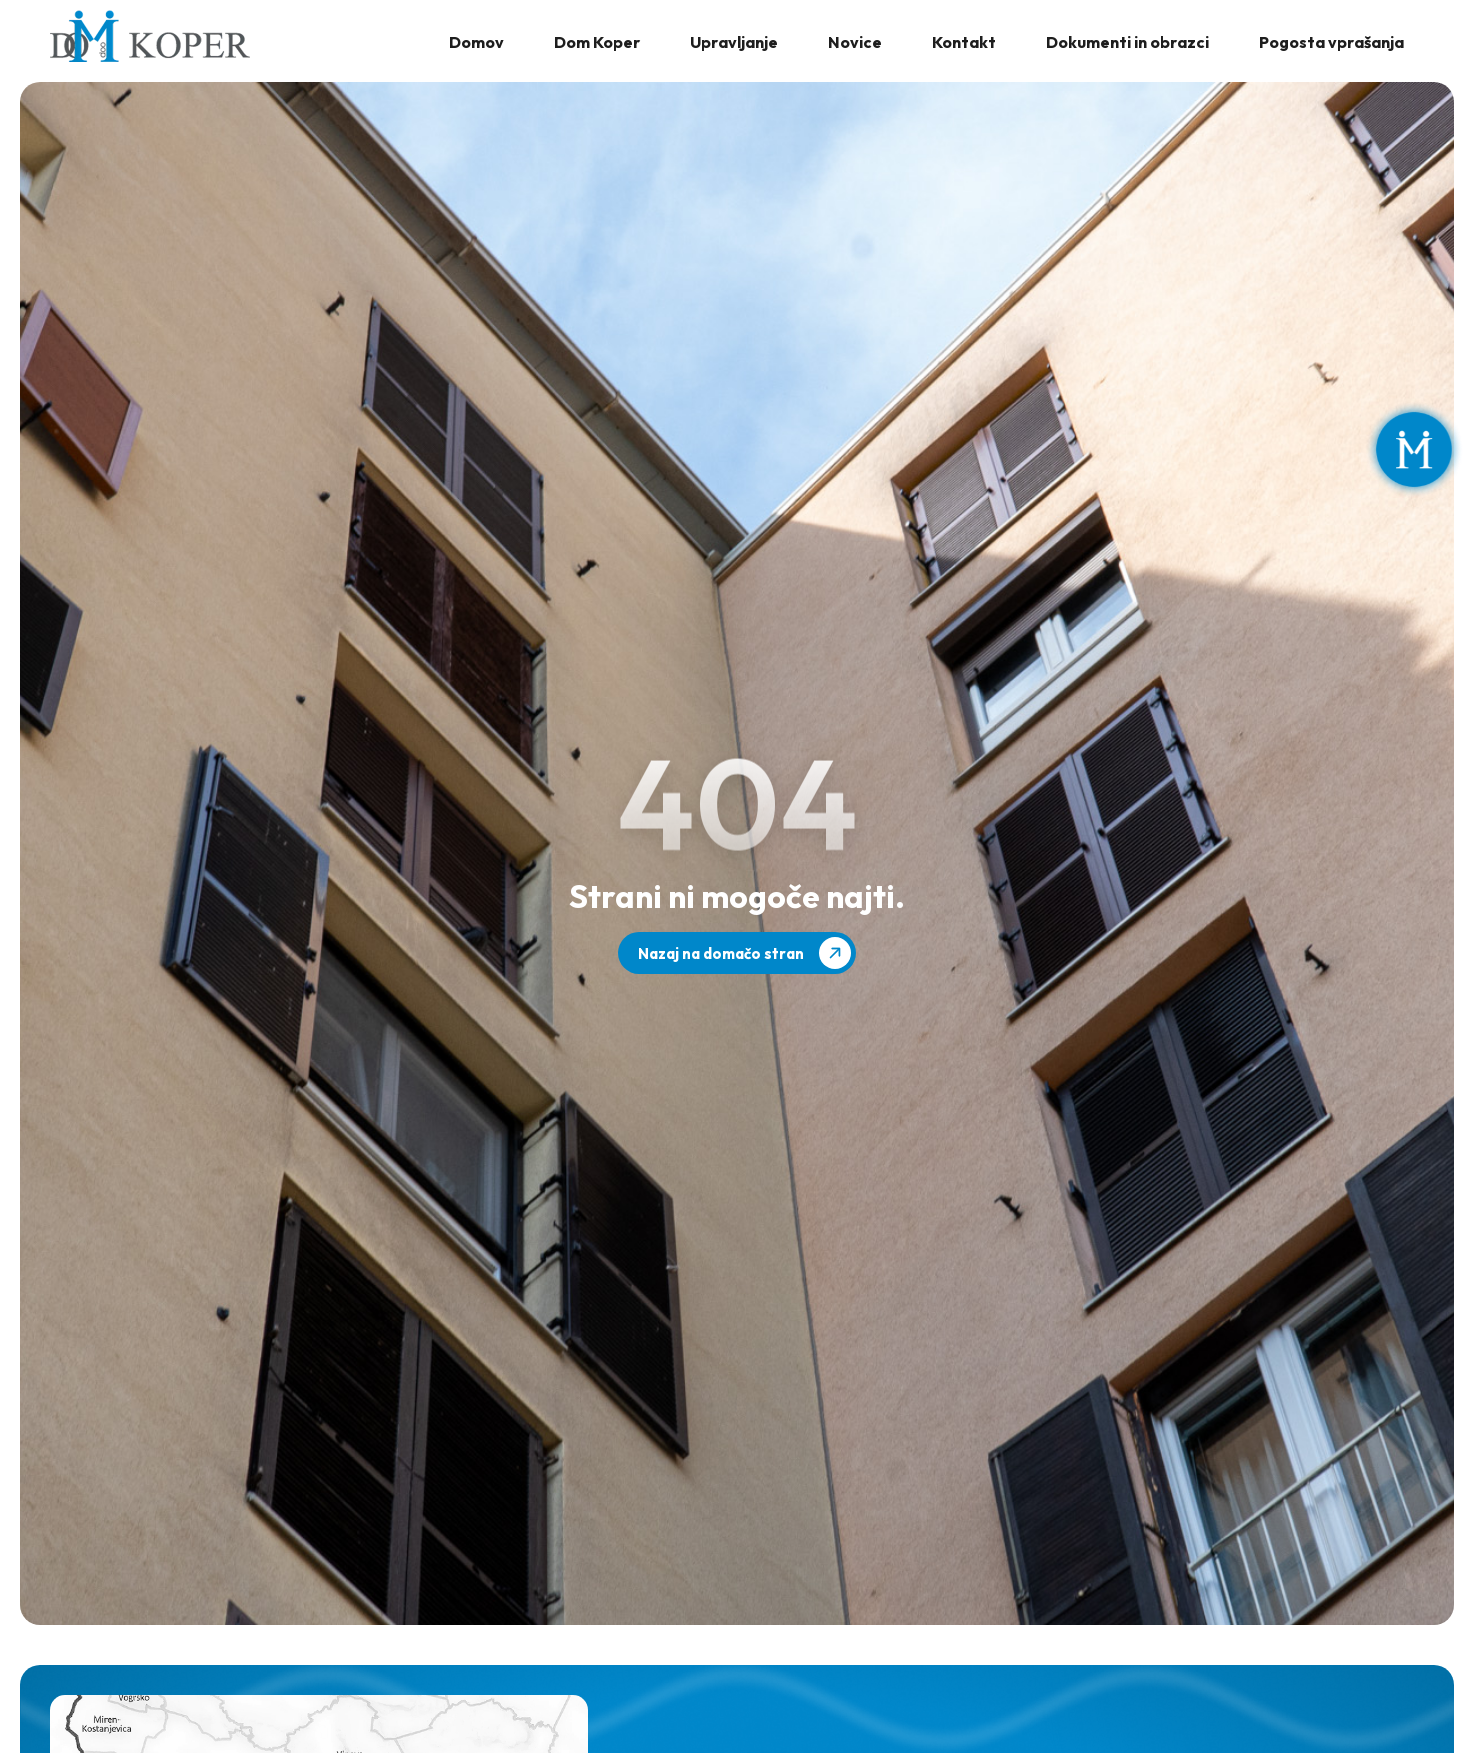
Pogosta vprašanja (1331, 42)
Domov (476, 42)
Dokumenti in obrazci (1127, 42)
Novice (855, 42)
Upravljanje (734, 42)
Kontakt (964, 42)
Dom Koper (597, 42)
